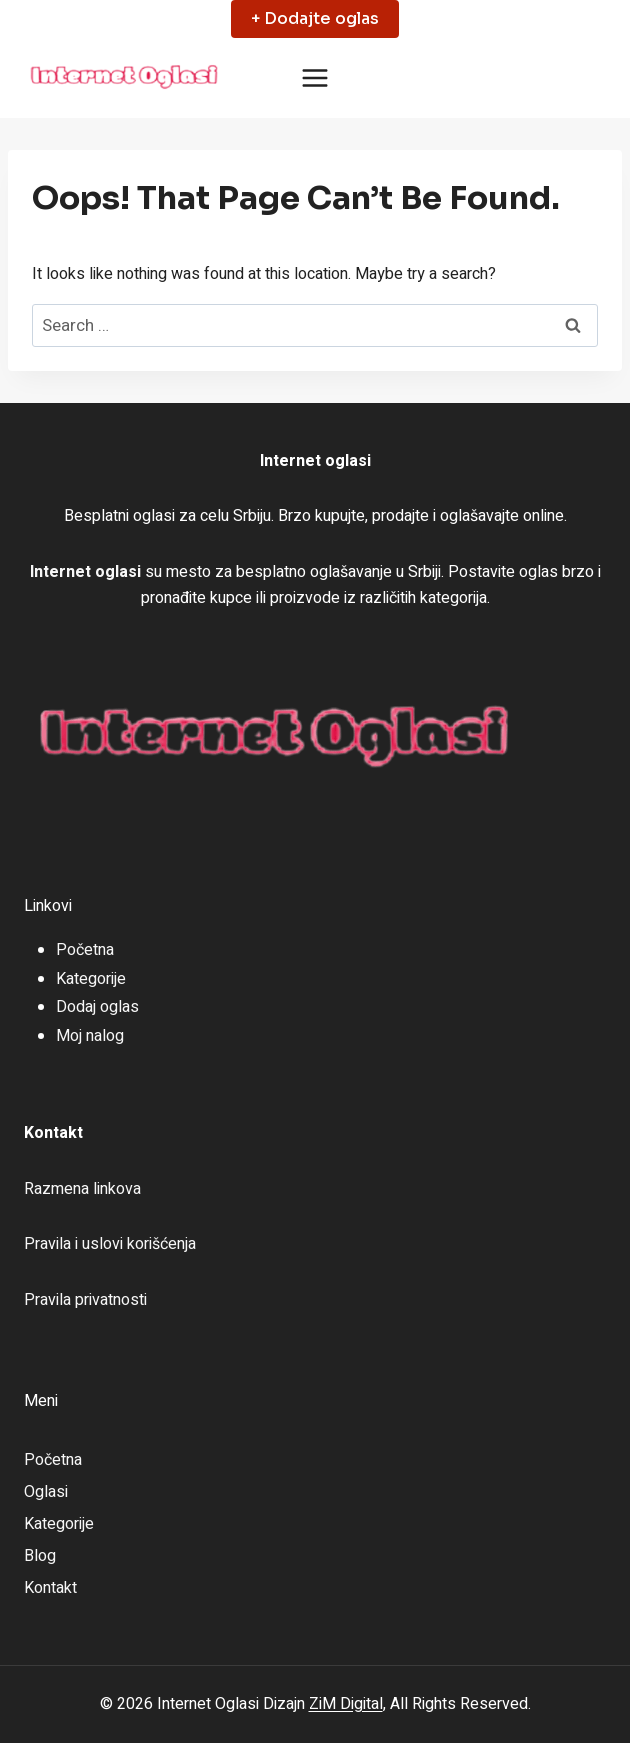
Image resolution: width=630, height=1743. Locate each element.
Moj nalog (90, 1036)
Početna (85, 950)
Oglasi (46, 1492)
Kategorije (91, 979)
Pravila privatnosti (85, 1300)
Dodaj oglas (97, 1007)
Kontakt (50, 1588)
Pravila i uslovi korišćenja (110, 1244)
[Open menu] (315, 78)
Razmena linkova (82, 1189)
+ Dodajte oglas (315, 18)
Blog (40, 1556)
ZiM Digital (346, 1704)
